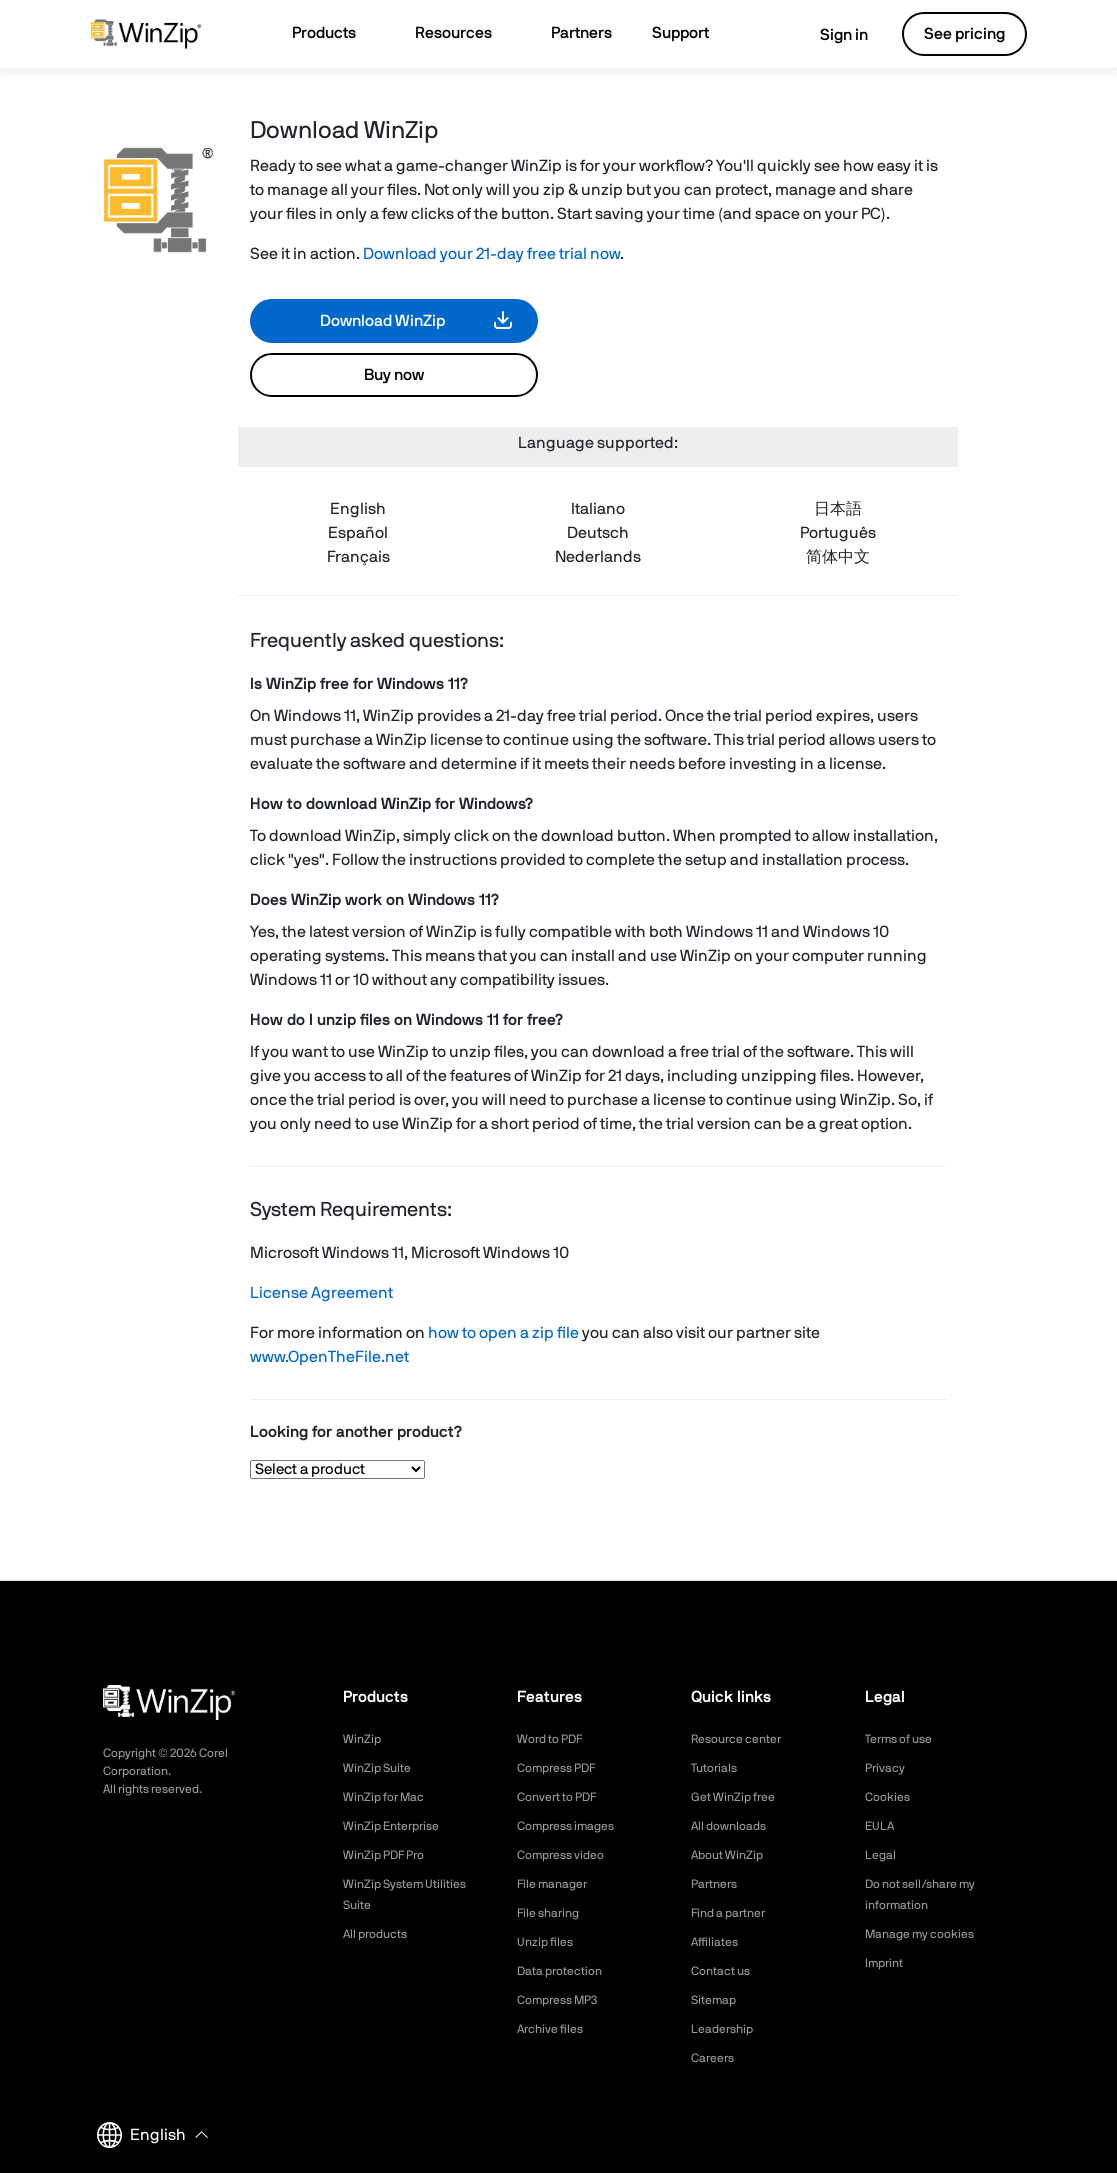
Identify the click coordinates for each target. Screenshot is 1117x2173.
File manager (558, 1884)
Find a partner (735, 1913)
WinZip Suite (381, 1768)
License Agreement (321, 1293)
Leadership (726, 2029)
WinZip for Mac (390, 1797)
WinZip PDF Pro (390, 1855)
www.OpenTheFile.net (329, 1357)
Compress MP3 (564, 2000)
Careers (716, 2058)
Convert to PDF (564, 1797)
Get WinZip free (739, 1797)
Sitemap (717, 2000)
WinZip (364, 1739)
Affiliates (718, 1942)
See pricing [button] (964, 34)
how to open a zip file (503, 1333)
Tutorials (717, 1768)
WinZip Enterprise (398, 1826)
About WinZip (732, 1855)
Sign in (830, 35)
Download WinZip (382, 321)
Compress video (567, 1855)
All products (380, 1934)
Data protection (567, 1971)
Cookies (890, 1797)
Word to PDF (556, 1739)
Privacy (888, 1768)
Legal (882, 1855)
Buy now (394, 375)
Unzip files (549, 1942)
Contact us (725, 1971)
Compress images (573, 1826)
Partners (718, 1884)
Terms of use (905, 1739)
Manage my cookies (928, 1934)
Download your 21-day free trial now (491, 254)
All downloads (734, 1826)
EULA (882, 1826)
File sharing (553, 1913)
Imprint (887, 1963)
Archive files (555, 2029)
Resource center (744, 1739)
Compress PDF (563, 1768)
